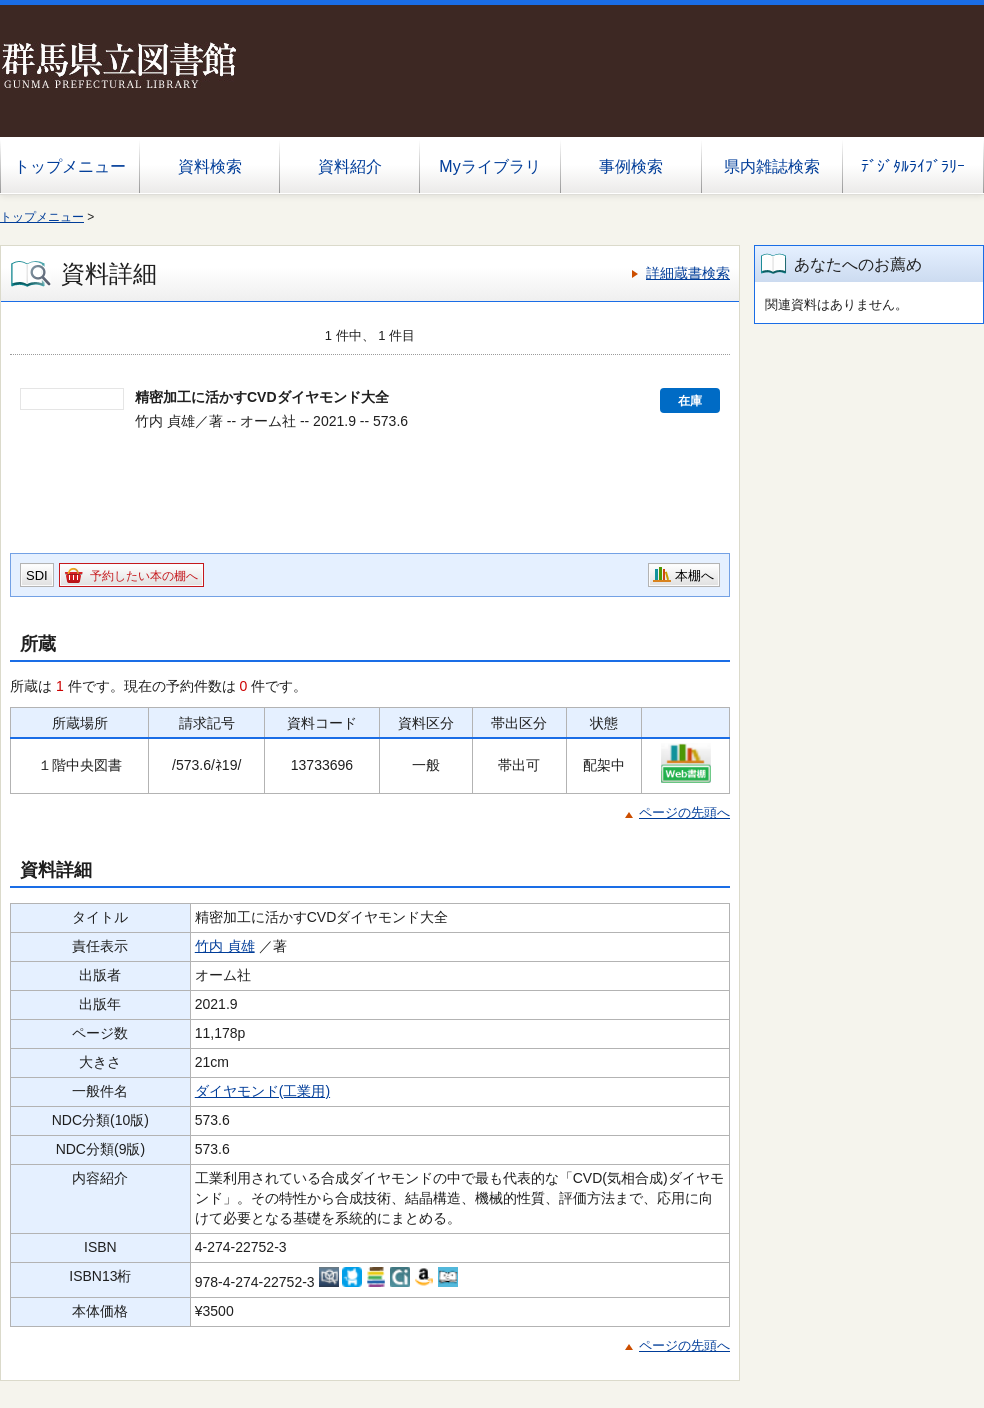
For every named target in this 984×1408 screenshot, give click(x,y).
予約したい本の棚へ (144, 576)
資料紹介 (350, 166)
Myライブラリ (489, 166)
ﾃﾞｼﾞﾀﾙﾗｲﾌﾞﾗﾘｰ (913, 166)
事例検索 (631, 166)
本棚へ (694, 575)
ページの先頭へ (684, 812)
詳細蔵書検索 (688, 273)
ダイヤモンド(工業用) (262, 1091)
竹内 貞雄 (225, 946)
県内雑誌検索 (772, 166)
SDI (37, 575)
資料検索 (210, 166)
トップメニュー (70, 166)
